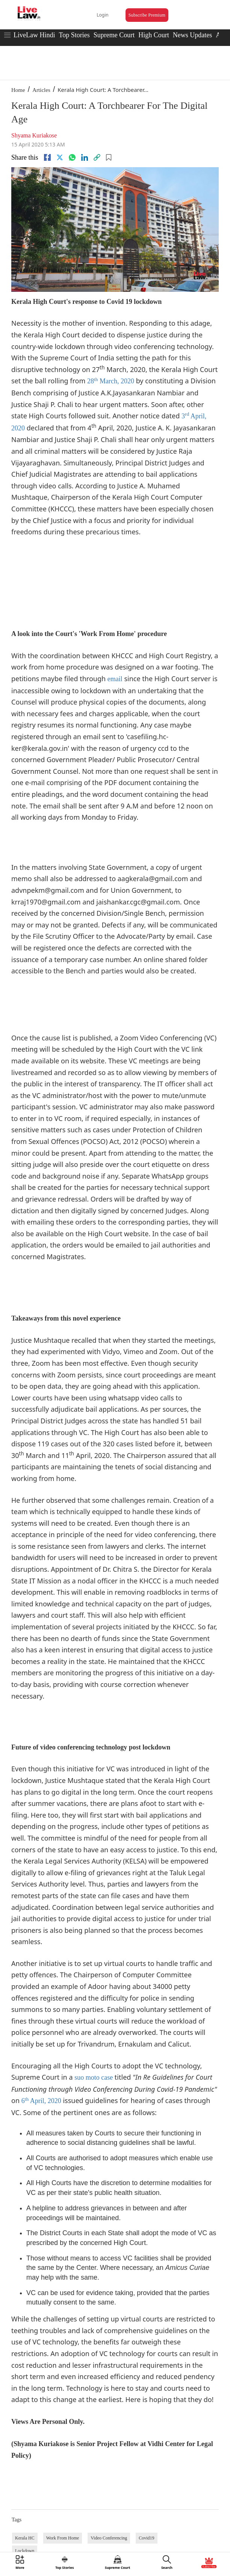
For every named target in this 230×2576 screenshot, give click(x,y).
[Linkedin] (84, 157)
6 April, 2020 (41, 2101)
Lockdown (24, 2550)
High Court (153, 35)
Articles (41, 90)
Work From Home (62, 2538)
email (115, 679)
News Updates (192, 35)
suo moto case (93, 2077)
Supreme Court (114, 35)
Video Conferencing (109, 2538)
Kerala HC (25, 2538)
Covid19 (146, 2538)
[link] (97, 157)
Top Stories (74, 35)
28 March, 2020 (110, 381)
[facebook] (47, 157)
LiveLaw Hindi (34, 35)
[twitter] (59, 157)
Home (18, 90)
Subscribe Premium (147, 15)
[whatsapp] (72, 157)
